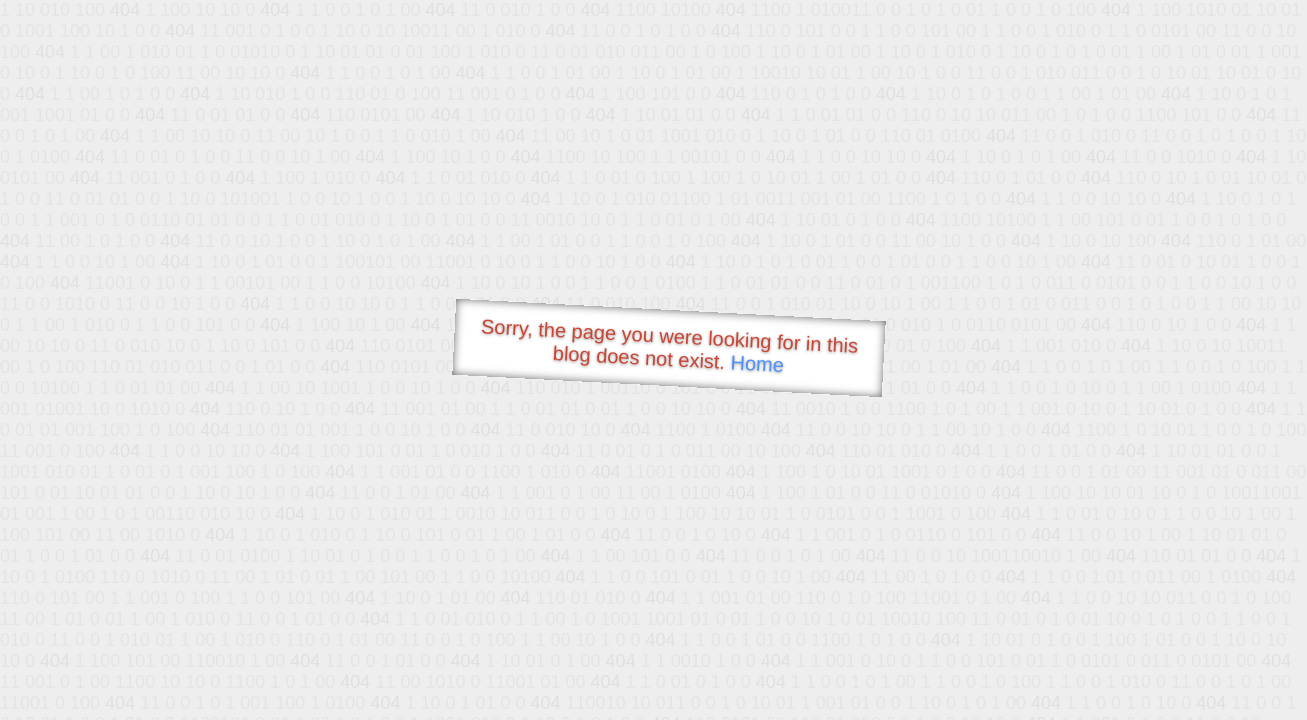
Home (757, 363)
